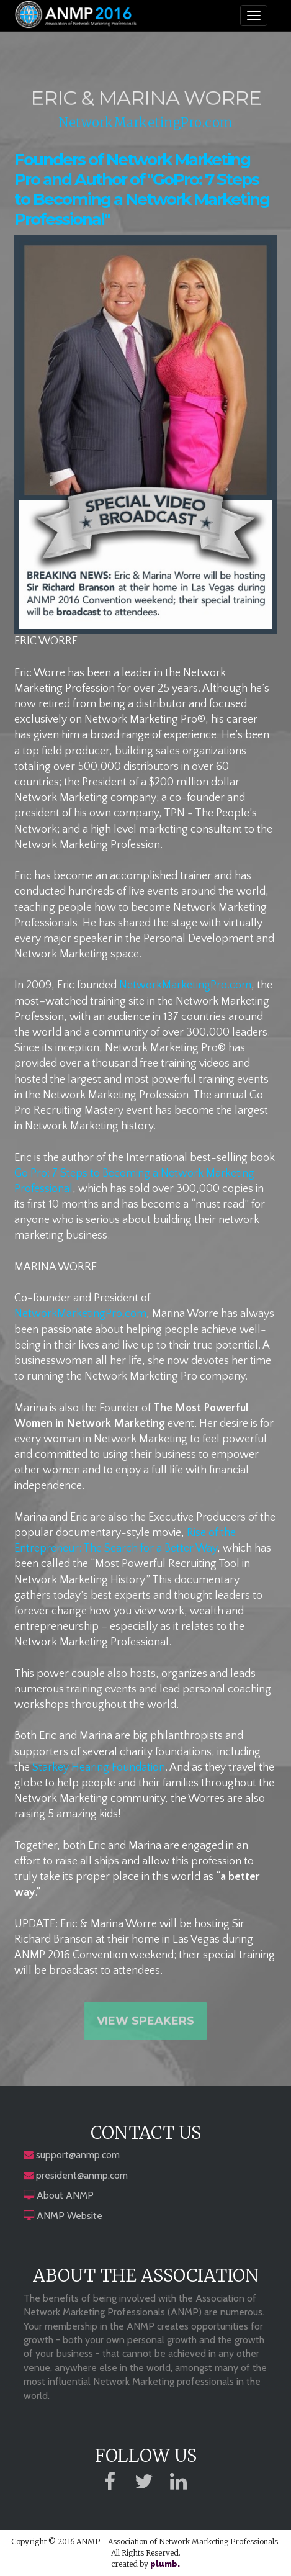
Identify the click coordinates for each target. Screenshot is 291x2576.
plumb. (165, 2564)
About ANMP (65, 2195)
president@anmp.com (82, 2175)
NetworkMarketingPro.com (145, 124)
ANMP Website (69, 2215)
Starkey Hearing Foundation (98, 1767)
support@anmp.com (78, 2155)
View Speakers (145, 2024)
